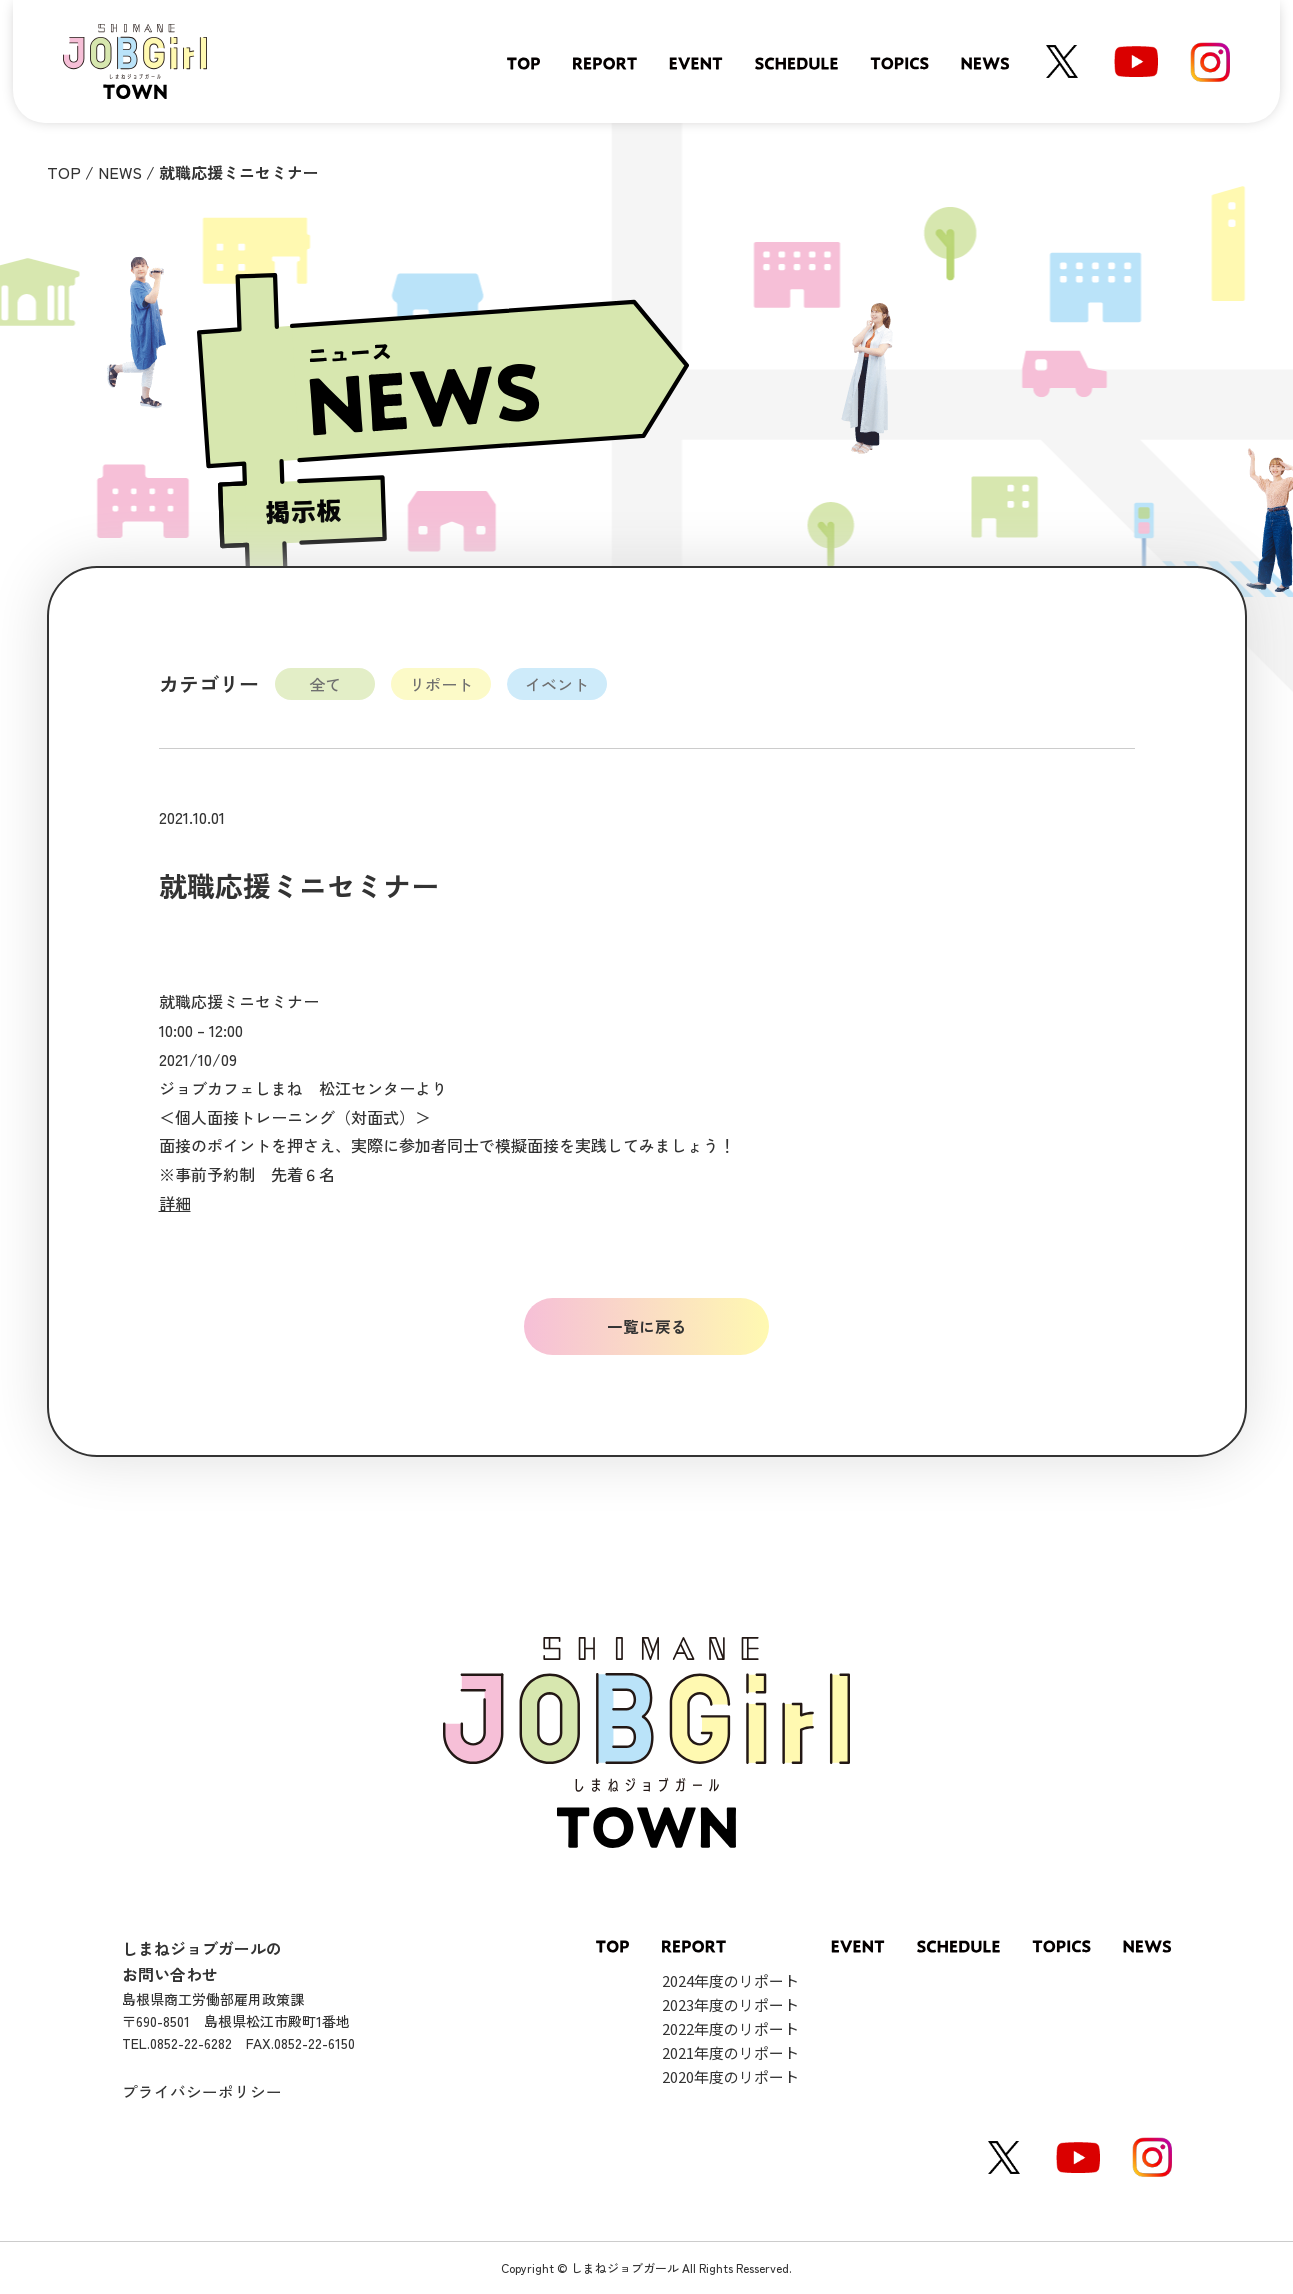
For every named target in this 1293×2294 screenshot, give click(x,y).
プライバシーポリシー (202, 2091)
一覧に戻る (647, 1326)
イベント (557, 684)
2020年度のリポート (730, 2077)
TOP (64, 172)
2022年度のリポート (730, 2029)
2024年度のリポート (730, 1981)
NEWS (120, 172)
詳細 (175, 1203)
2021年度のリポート (730, 2053)
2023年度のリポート (730, 2005)
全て (325, 684)
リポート (441, 684)
